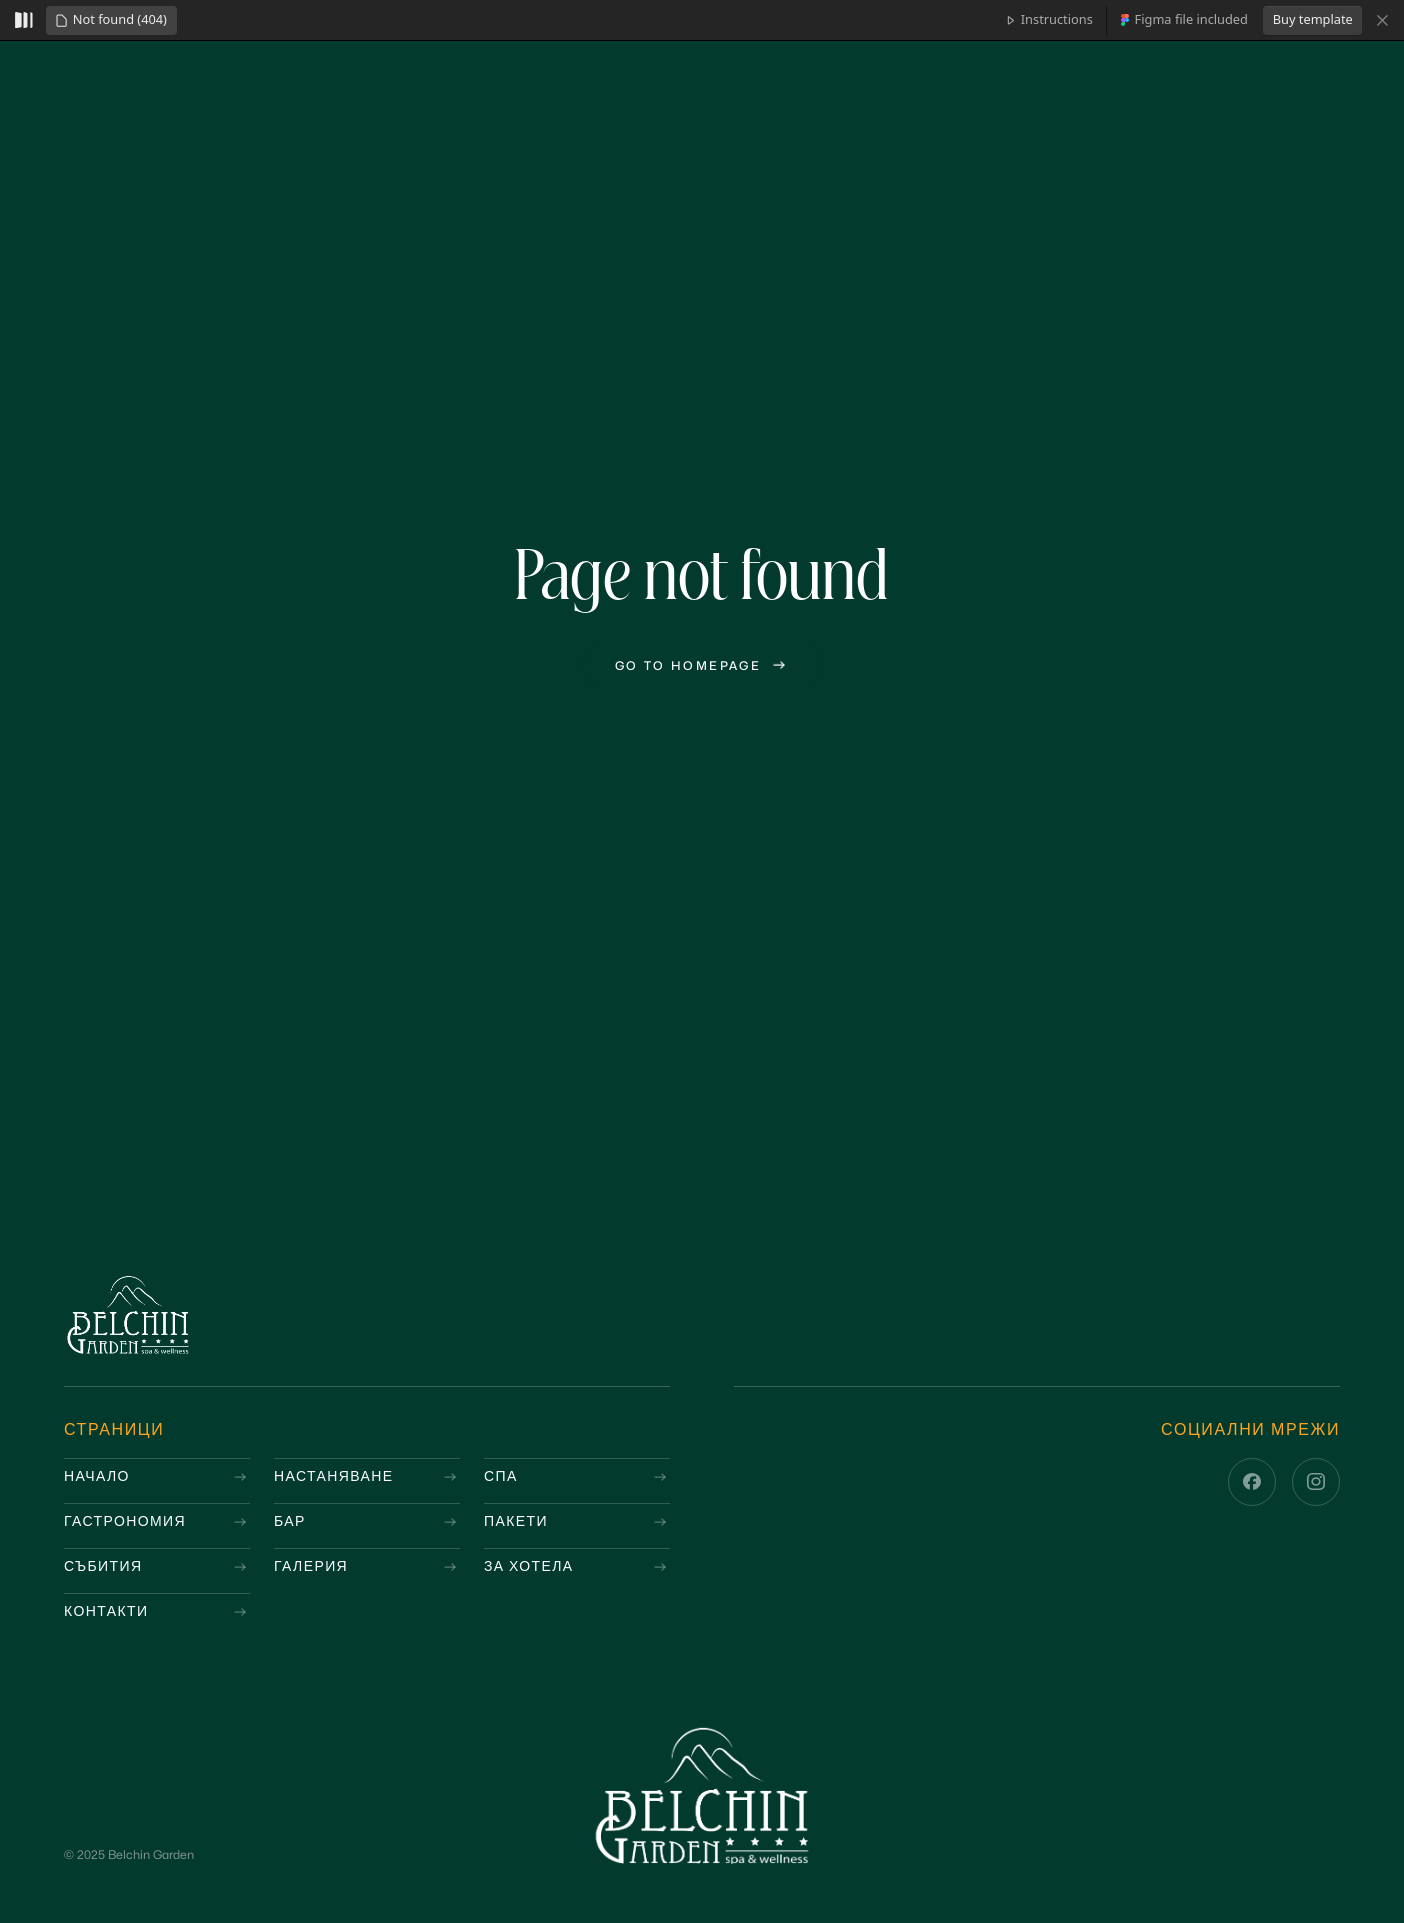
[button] (111, 20)
